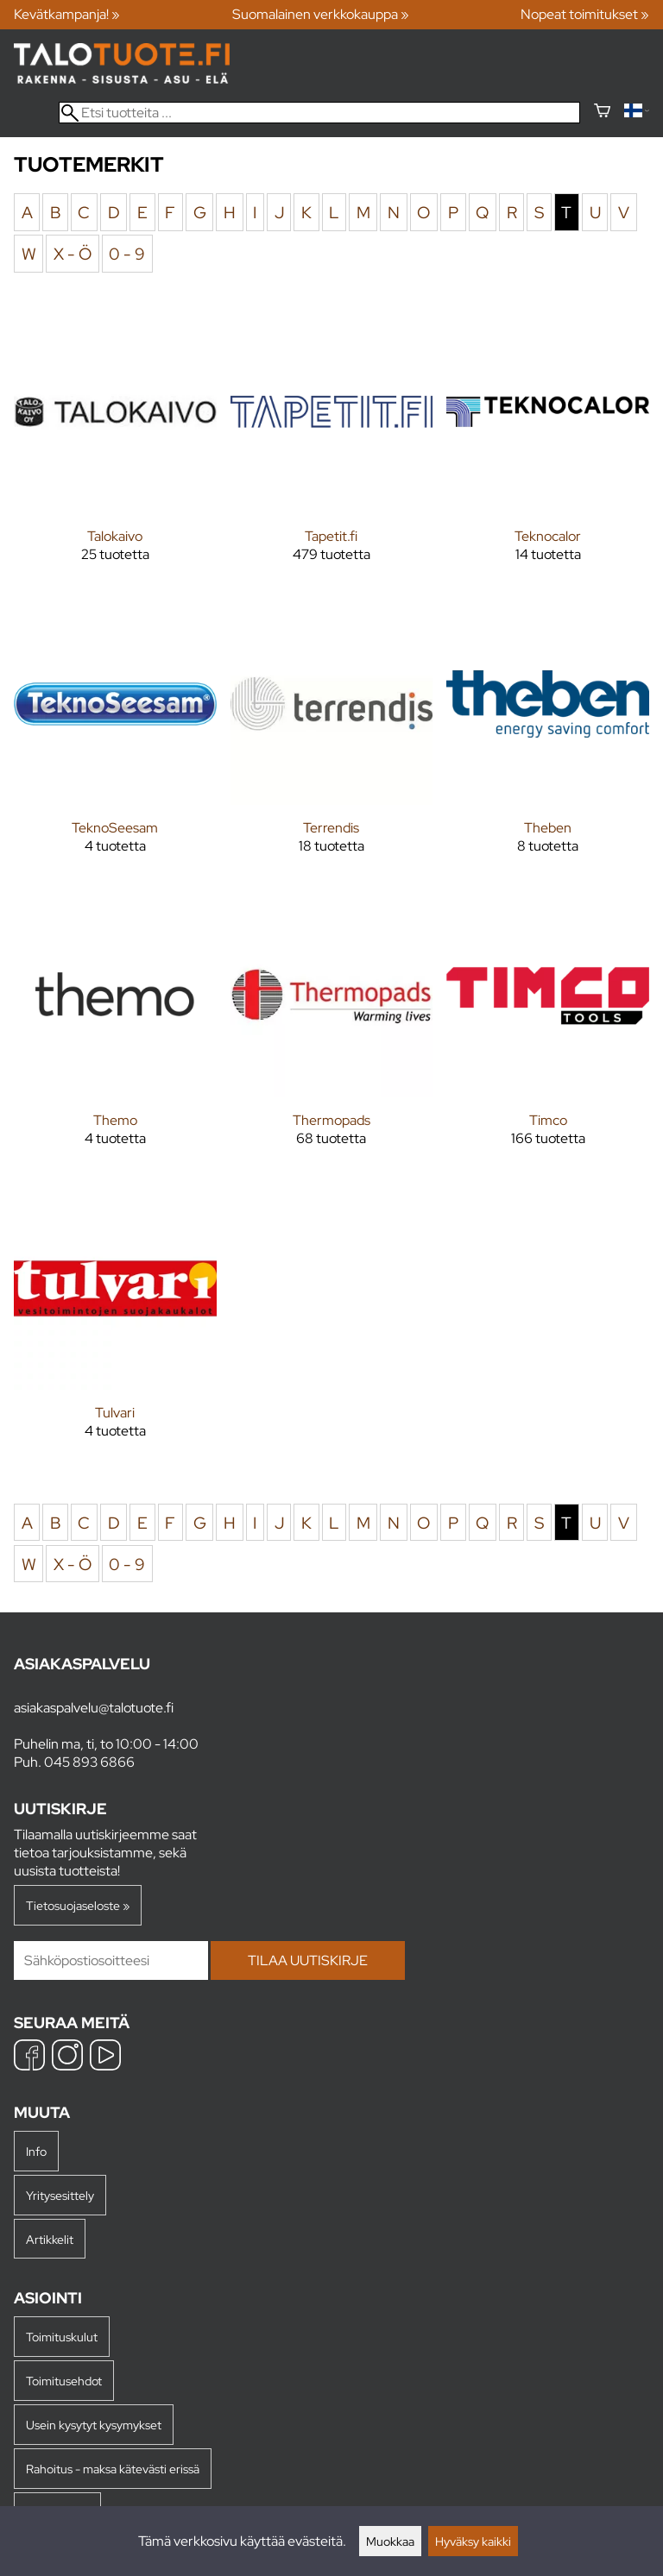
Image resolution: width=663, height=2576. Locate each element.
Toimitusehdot (64, 2380)
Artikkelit (49, 2239)
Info (36, 2151)
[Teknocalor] (547, 450)
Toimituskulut (62, 2336)
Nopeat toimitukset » (585, 14)
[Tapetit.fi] (331, 450)
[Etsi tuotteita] (319, 112)
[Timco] (547, 1034)
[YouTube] (105, 2057)
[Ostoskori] (602, 113)
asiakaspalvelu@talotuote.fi (94, 1708)
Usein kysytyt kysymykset (93, 2424)
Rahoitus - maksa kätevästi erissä (112, 2468)
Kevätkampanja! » (67, 14)
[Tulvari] (115, 1326)
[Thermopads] (331, 1034)
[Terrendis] (331, 742)
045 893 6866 (89, 1762)
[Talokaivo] (115, 450)
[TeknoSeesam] (115, 742)
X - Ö (73, 253)
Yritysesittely (60, 2195)
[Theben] (547, 742)
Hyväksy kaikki (473, 2541)
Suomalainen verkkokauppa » (320, 14)
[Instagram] (67, 2057)
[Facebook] (29, 2057)
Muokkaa (390, 2541)
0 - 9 (127, 253)
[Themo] (115, 1034)
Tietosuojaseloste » (77, 1905)
